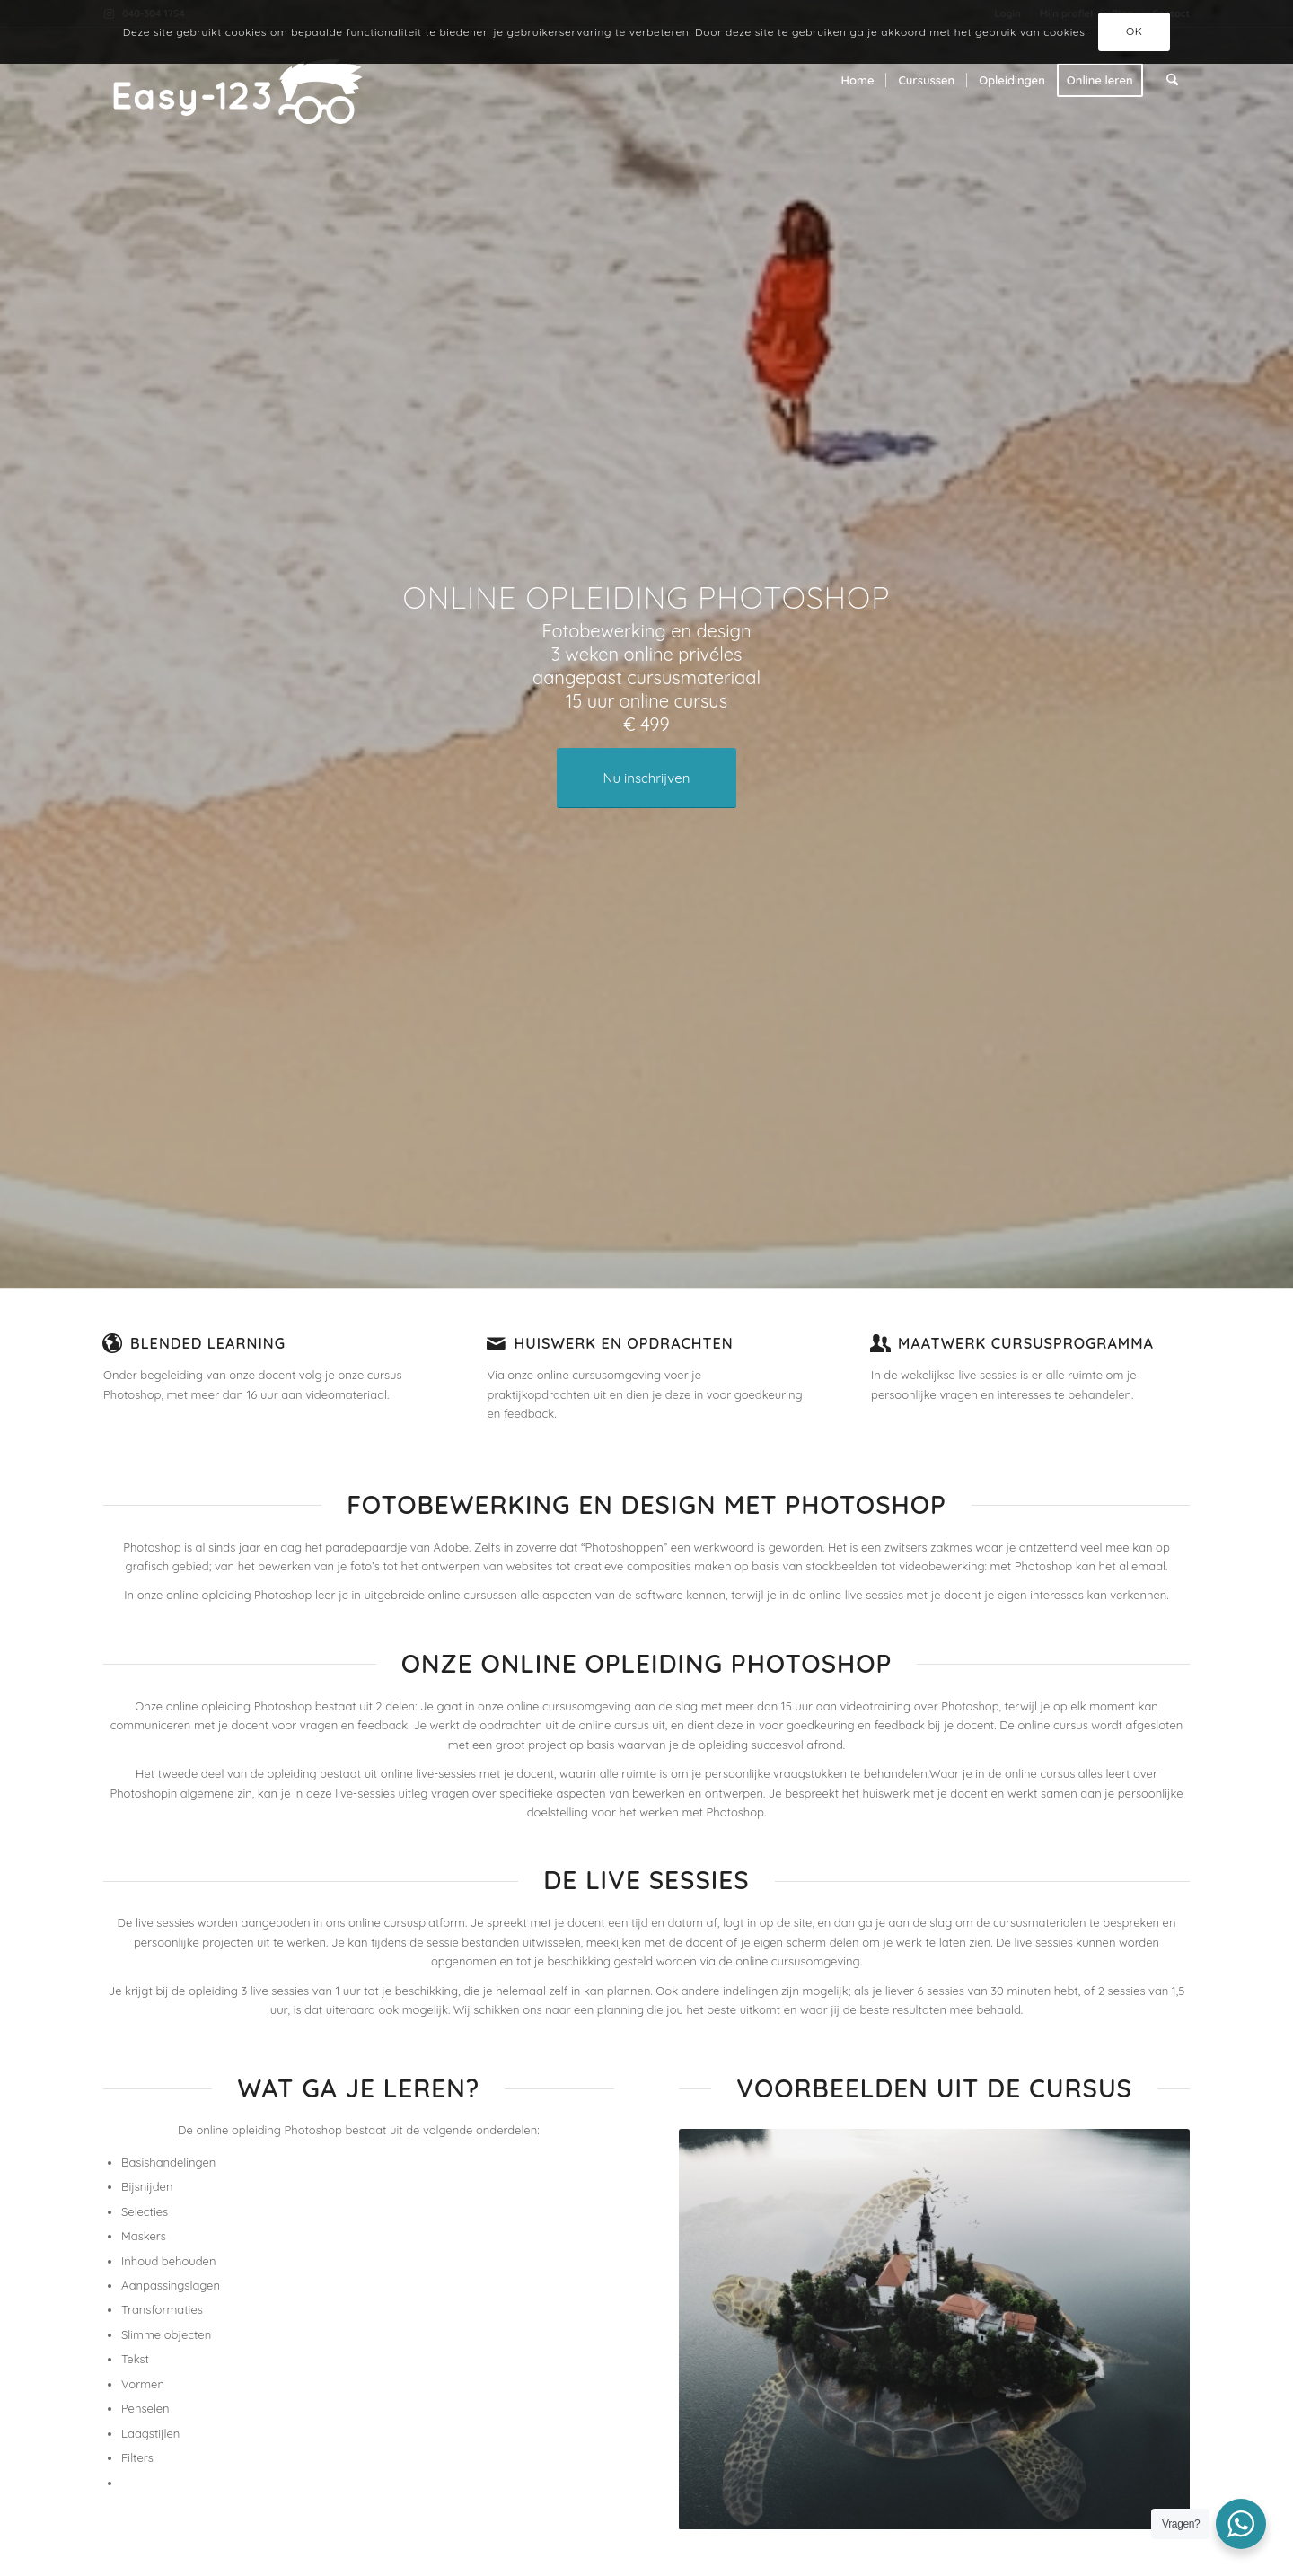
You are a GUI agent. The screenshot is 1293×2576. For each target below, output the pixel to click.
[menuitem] (858, 80)
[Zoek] (1172, 80)
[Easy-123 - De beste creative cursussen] (267, 80)
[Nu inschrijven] (646, 778)
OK (1134, 31)
